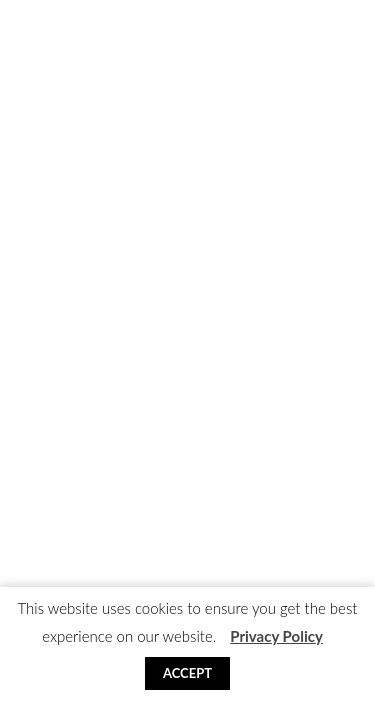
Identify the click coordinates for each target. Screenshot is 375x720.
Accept (187, 673)
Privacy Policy (276, 636)
